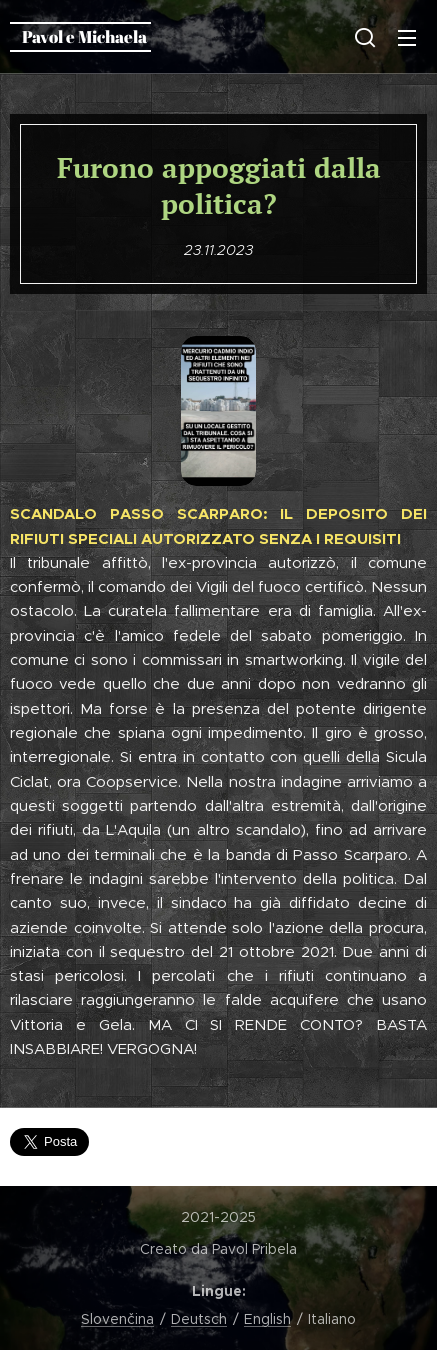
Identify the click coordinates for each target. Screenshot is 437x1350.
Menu (407, 38)
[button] (365, 37)
